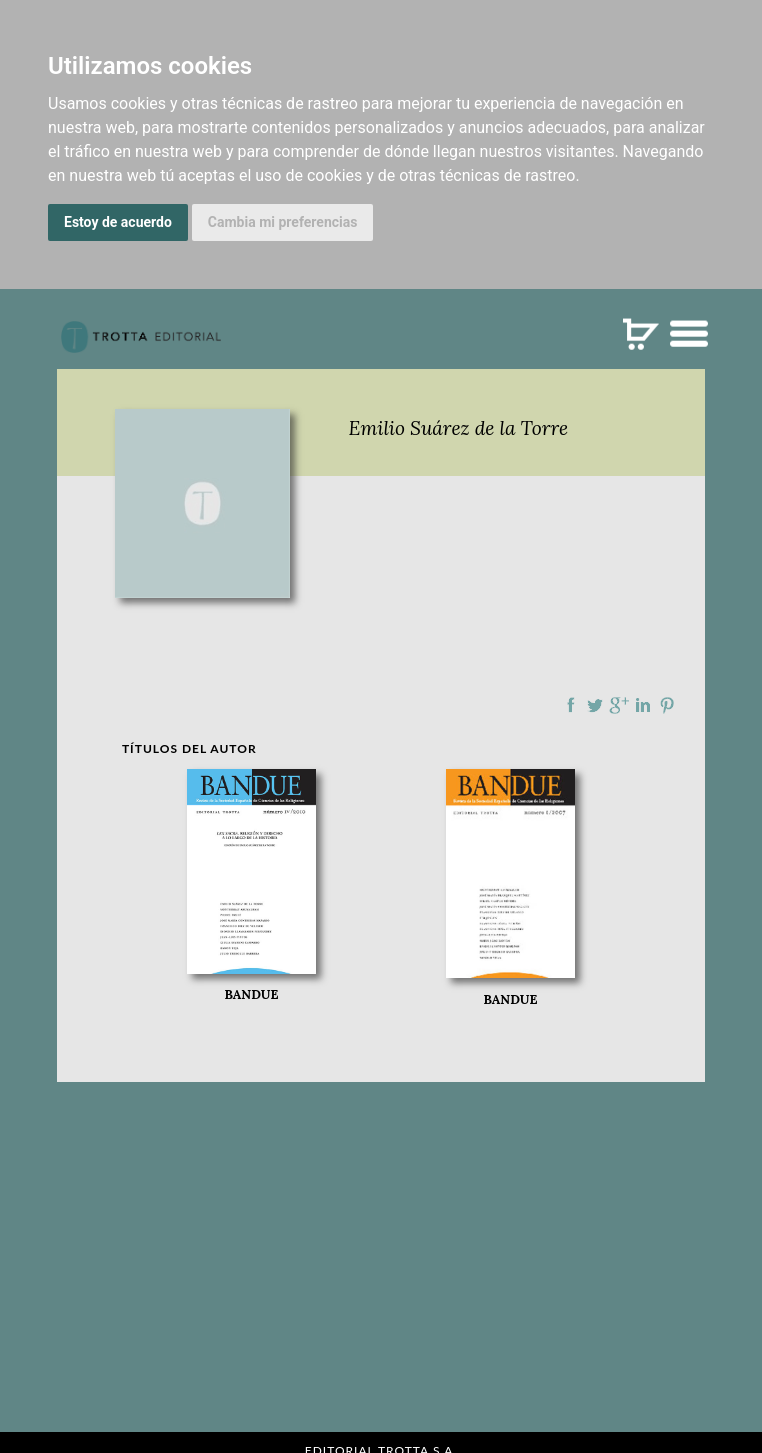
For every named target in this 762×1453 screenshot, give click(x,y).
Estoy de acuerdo (118, 222)
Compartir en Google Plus (619, 705)
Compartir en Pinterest (667, 705)
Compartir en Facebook (571, 705)
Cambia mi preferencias (283, 222)
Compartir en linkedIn (643, 705)
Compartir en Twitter (595, 705)
